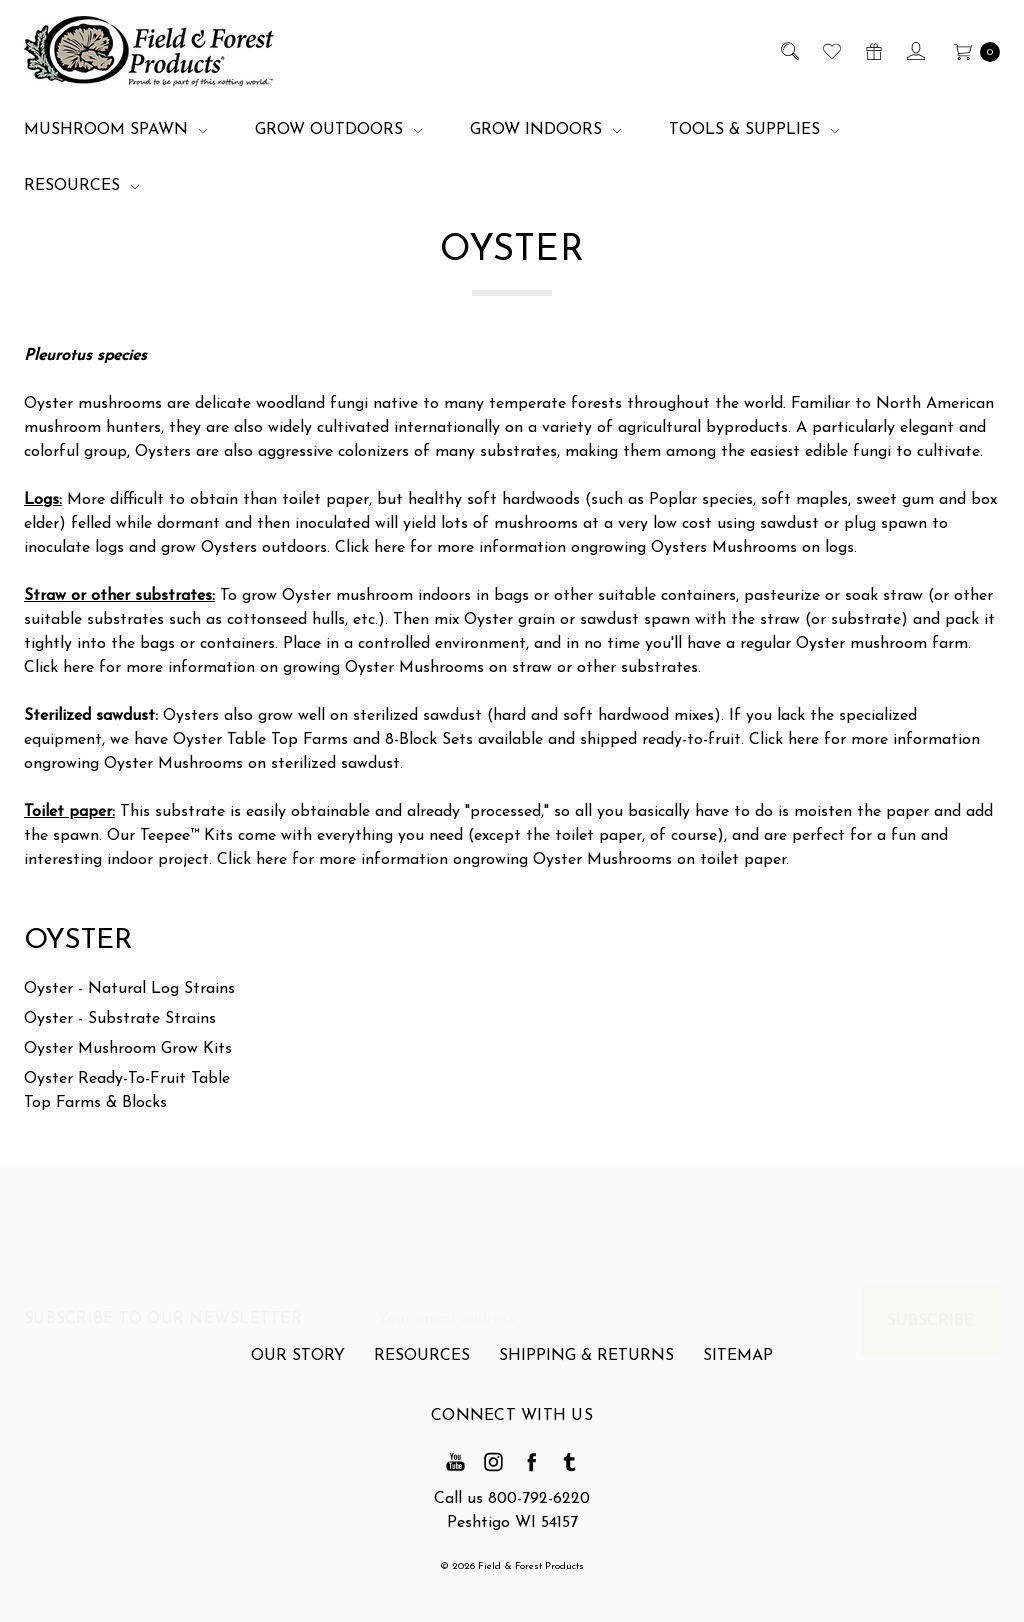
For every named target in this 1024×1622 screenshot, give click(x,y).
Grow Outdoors (338, 130)
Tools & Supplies (754, 130)
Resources (81, 186)
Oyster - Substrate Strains (120, 1019)
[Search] (788, 51)
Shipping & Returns (586, 1366)
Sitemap (738, 1366)
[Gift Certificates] (872, 51)
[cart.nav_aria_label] (971, 51)
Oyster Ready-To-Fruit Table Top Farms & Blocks (127, 1091)
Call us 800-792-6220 (512, 1499)
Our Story (298, 1366)
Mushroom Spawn (115, 130)
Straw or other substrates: (119, 596)
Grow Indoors (545, 130)
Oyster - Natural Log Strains (129, 989)
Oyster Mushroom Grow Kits (128, 1049)
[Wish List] (830, 51)
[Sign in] (914, 51)
